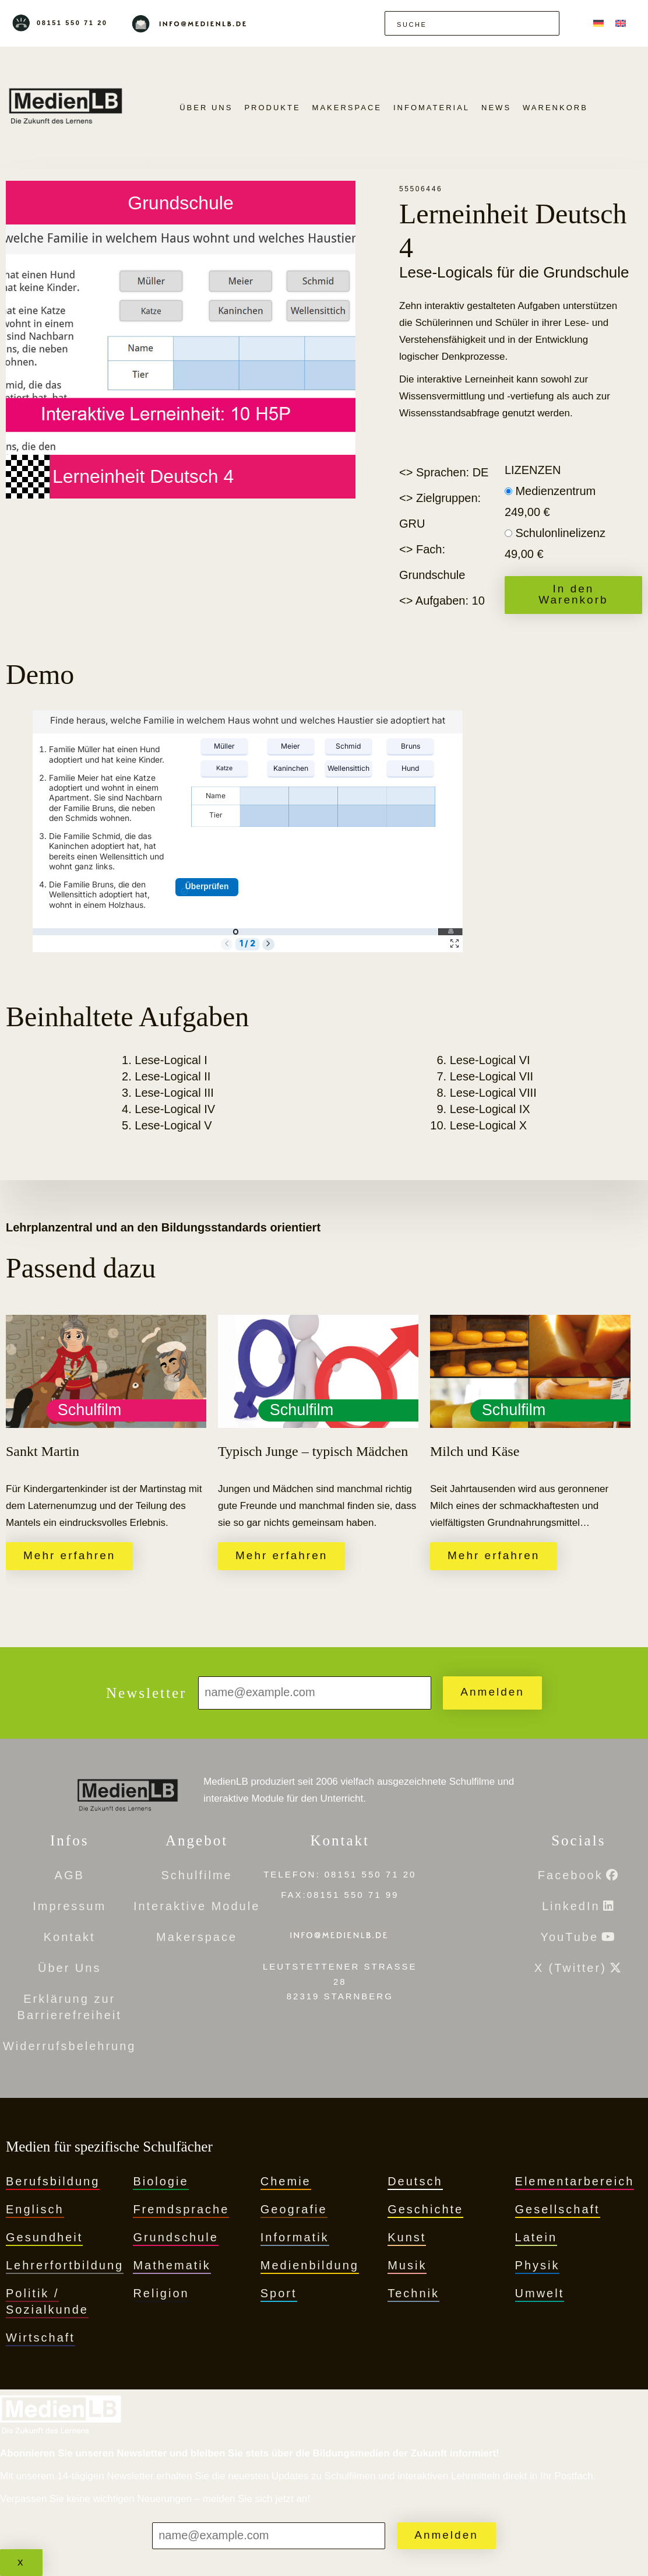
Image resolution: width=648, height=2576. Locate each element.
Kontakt (70, 1937)
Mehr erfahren (69, 1555)
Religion (161, 2293)
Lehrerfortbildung (65, 2265)
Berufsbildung (53, 2181)
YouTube (569, 1937)
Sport (278, 2293)
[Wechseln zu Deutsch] (598, 23)
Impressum (69, 1906)
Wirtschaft (40, 2337)
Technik (413, 2293)
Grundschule (175, 2237)
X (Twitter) (570, 1967)
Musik (407, 2265)
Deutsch (415, 2181)
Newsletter (146, 1693)
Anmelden (492, 1692)
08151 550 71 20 (72, 22)
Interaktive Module (196, 1906)
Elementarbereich (575, 2181)
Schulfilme (196, 1875)
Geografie (293, 2209)
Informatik (294, 2237)
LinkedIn (571, 1906)
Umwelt (540, 2293)
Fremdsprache (181, 2209)
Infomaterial (431, 107)
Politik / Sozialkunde (47, 2301)
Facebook (570, 1875)
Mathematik (171, 2265)
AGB (69, 1875)
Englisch (35, 2209)
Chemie (285, 2181)
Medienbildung (309, 2265)
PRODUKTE (272, 107)
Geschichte (425, 2209)
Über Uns (206, 107)
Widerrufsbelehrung (69, 2046)
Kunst (407, 2237)
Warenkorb (555, 107)
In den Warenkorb (573, 594)
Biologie (160, 2181)
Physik (537, 2265)
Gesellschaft (557, 2209)
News (496, 107)
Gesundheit (44, 2237)
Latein (536, 2237)
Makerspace (347, 107)
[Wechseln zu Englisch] (621, 23)
